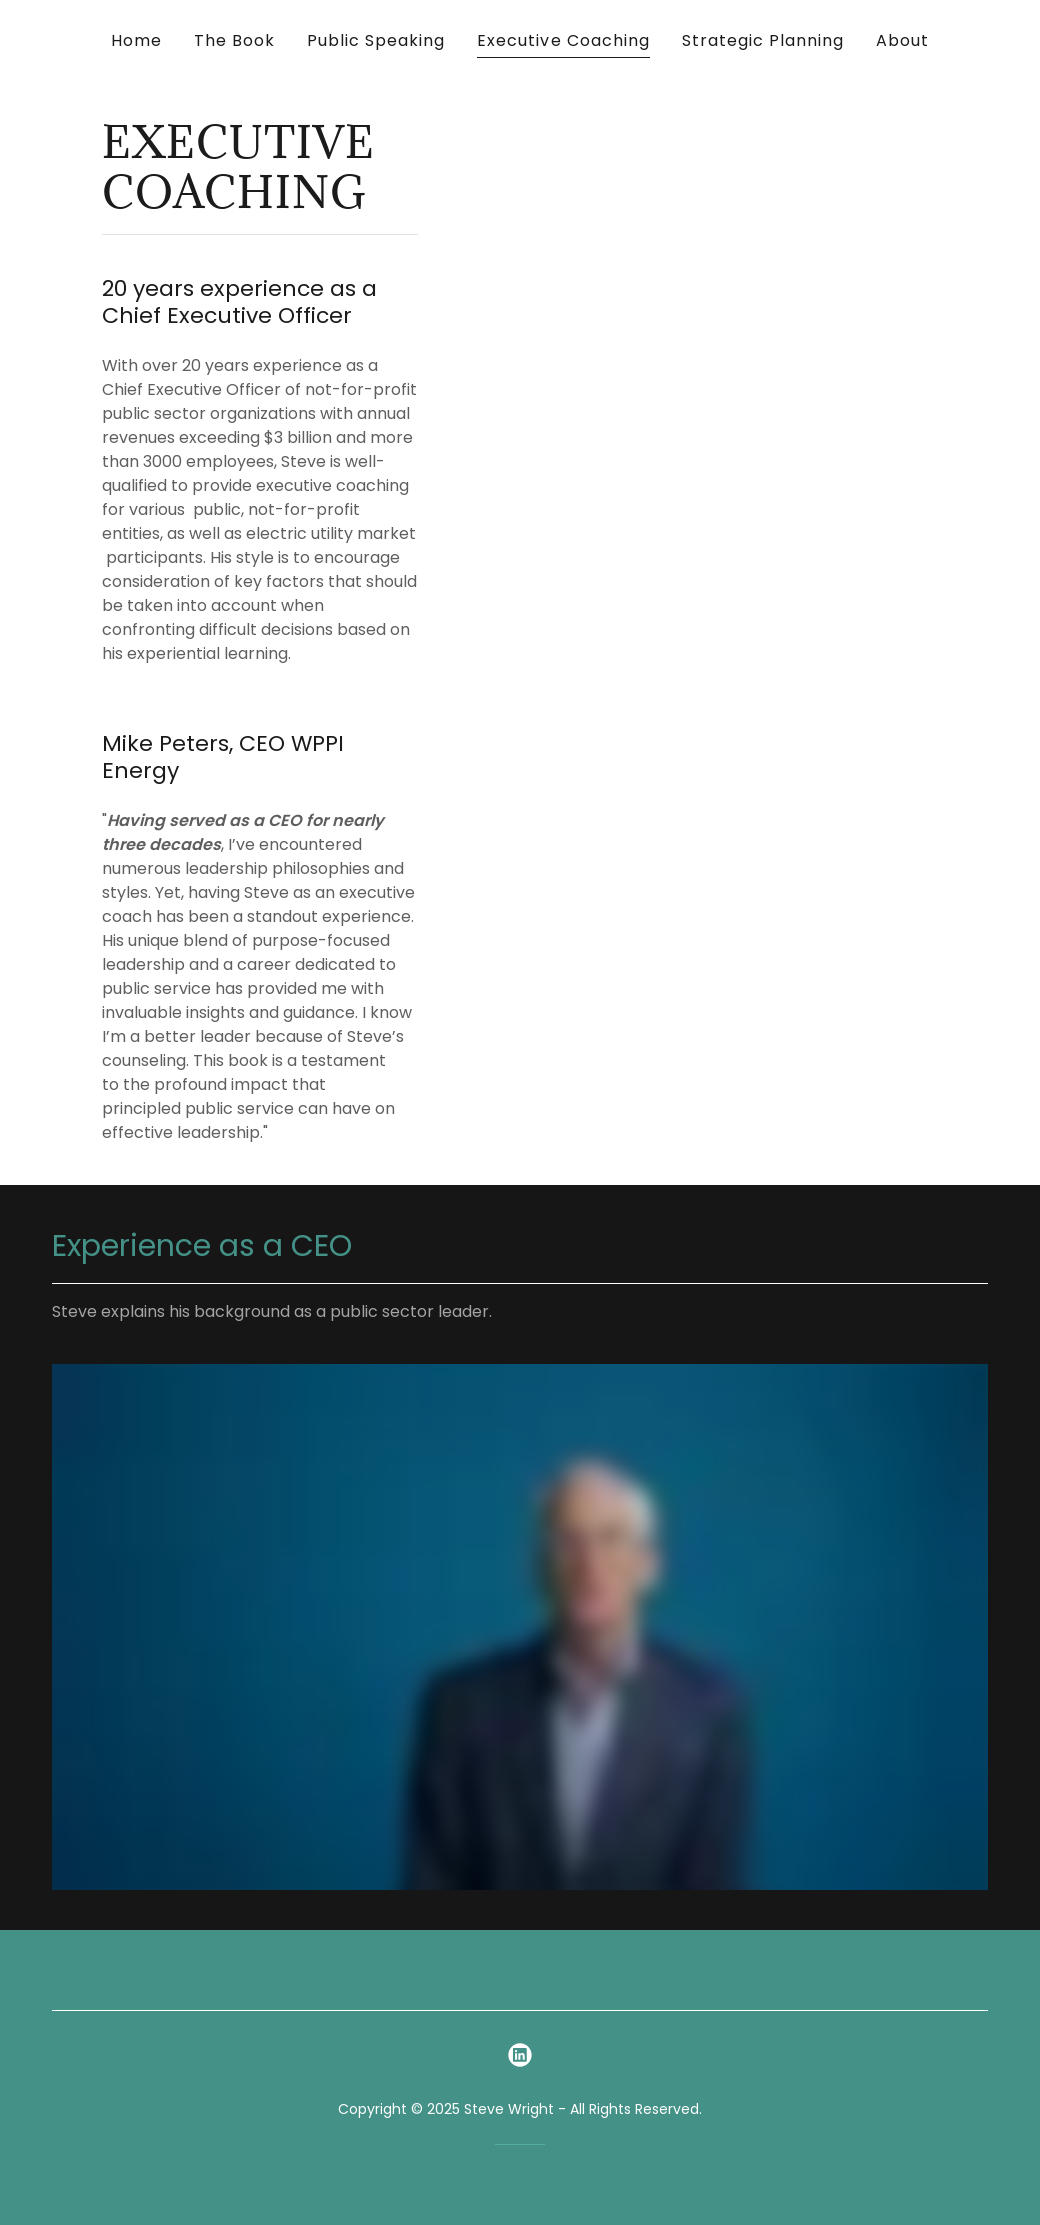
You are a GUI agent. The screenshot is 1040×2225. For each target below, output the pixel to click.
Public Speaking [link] (376, 40)
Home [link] (136, 40)
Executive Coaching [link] (563, 40)
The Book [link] (234, 40)
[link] (520, 2055)
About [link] (902, 40)
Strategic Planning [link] (763, 40)
